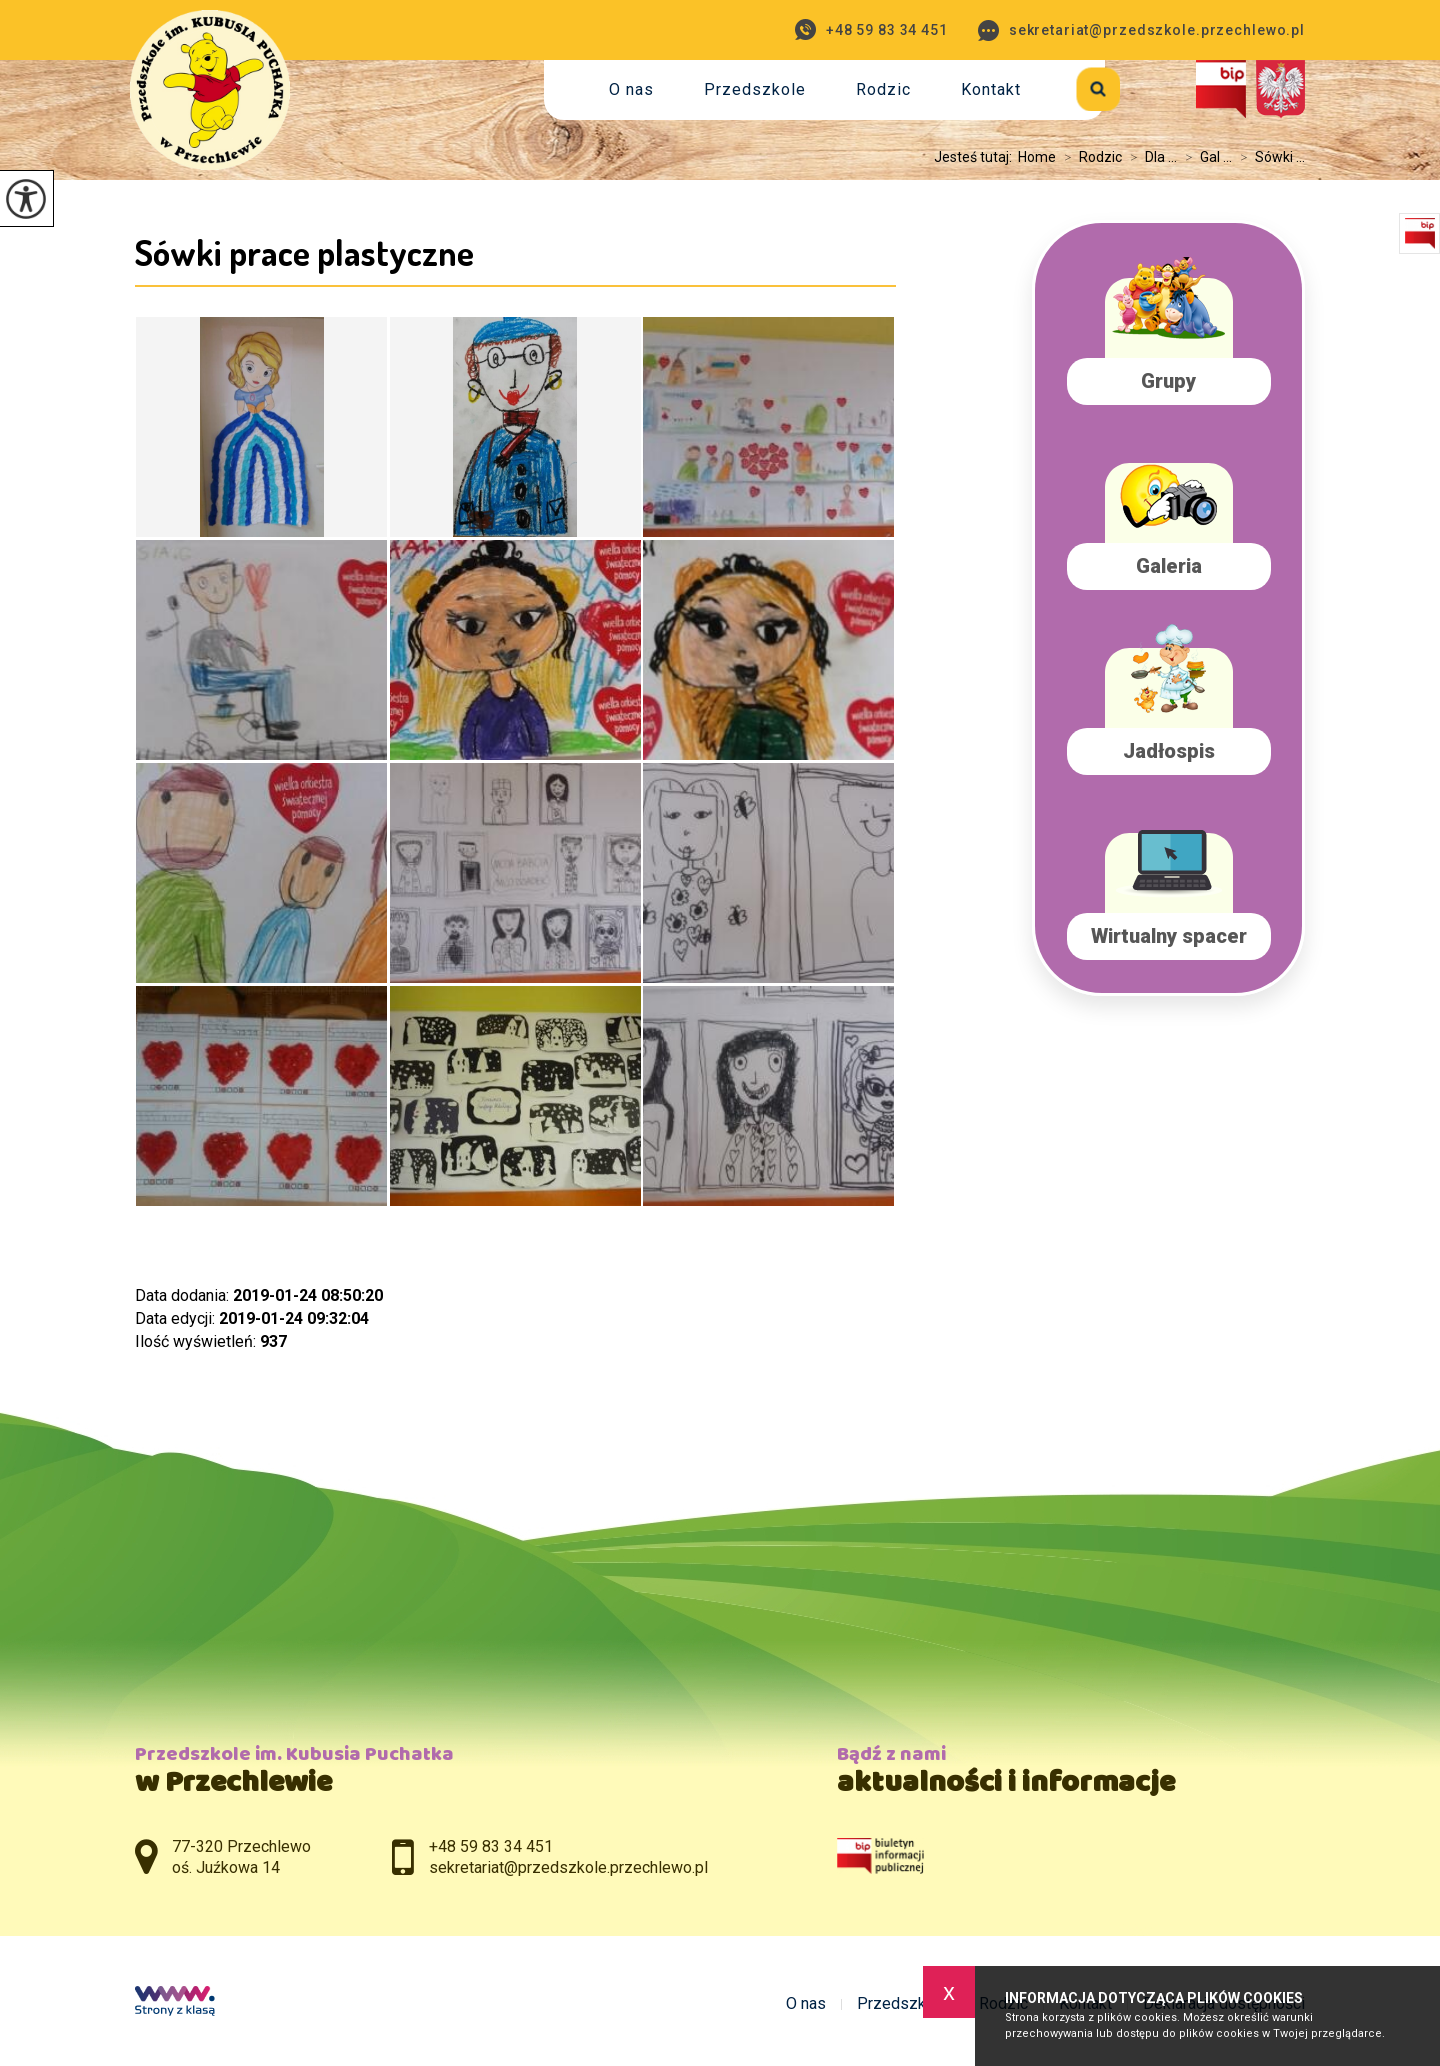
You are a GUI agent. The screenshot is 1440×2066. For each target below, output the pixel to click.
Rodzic (883, 89)
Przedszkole (755, 89)
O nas (631, 89)
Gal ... (1204, 157)
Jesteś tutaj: (976, 157)
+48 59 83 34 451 (871, 29)
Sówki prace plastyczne (304, 252)
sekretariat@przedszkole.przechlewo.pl (1141, 30)
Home (1037, 157)
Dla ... (1149, 157)
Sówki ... (1268, 157)
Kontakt (991, 89)
